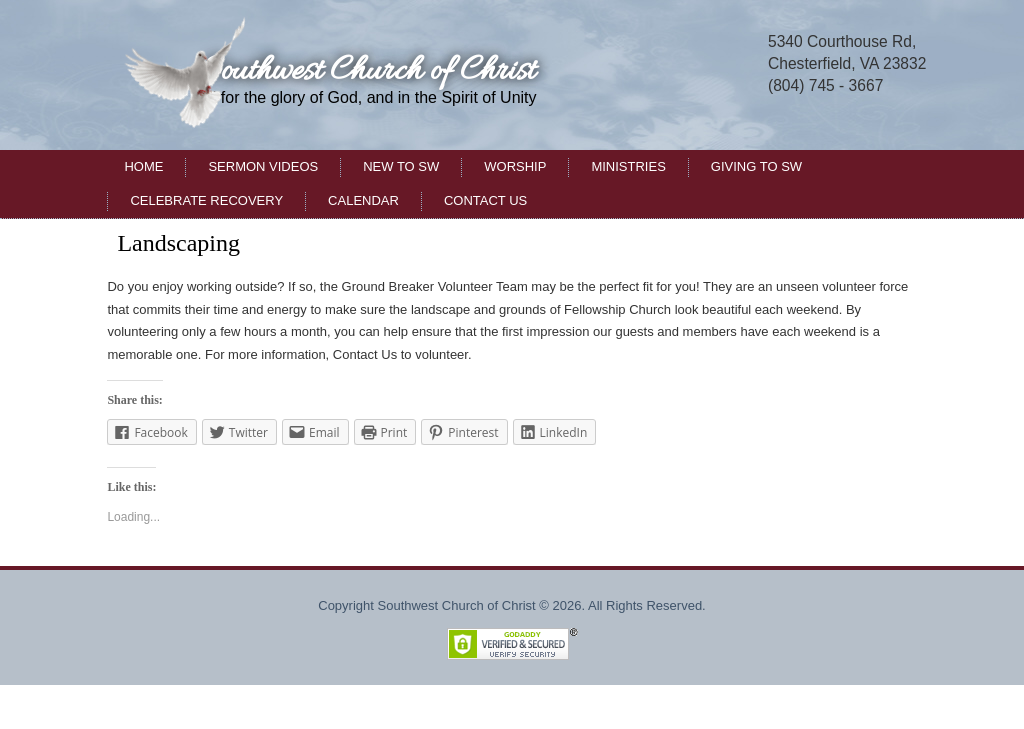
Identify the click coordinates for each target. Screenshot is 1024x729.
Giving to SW (756, 166)
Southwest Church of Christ (367, 71)
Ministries (628, 166)
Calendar (363, 200)
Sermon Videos (263, 166)
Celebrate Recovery (206, 200)
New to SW (401, 166)
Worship (515, 166)
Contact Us (485, 200)
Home (143, 166)
